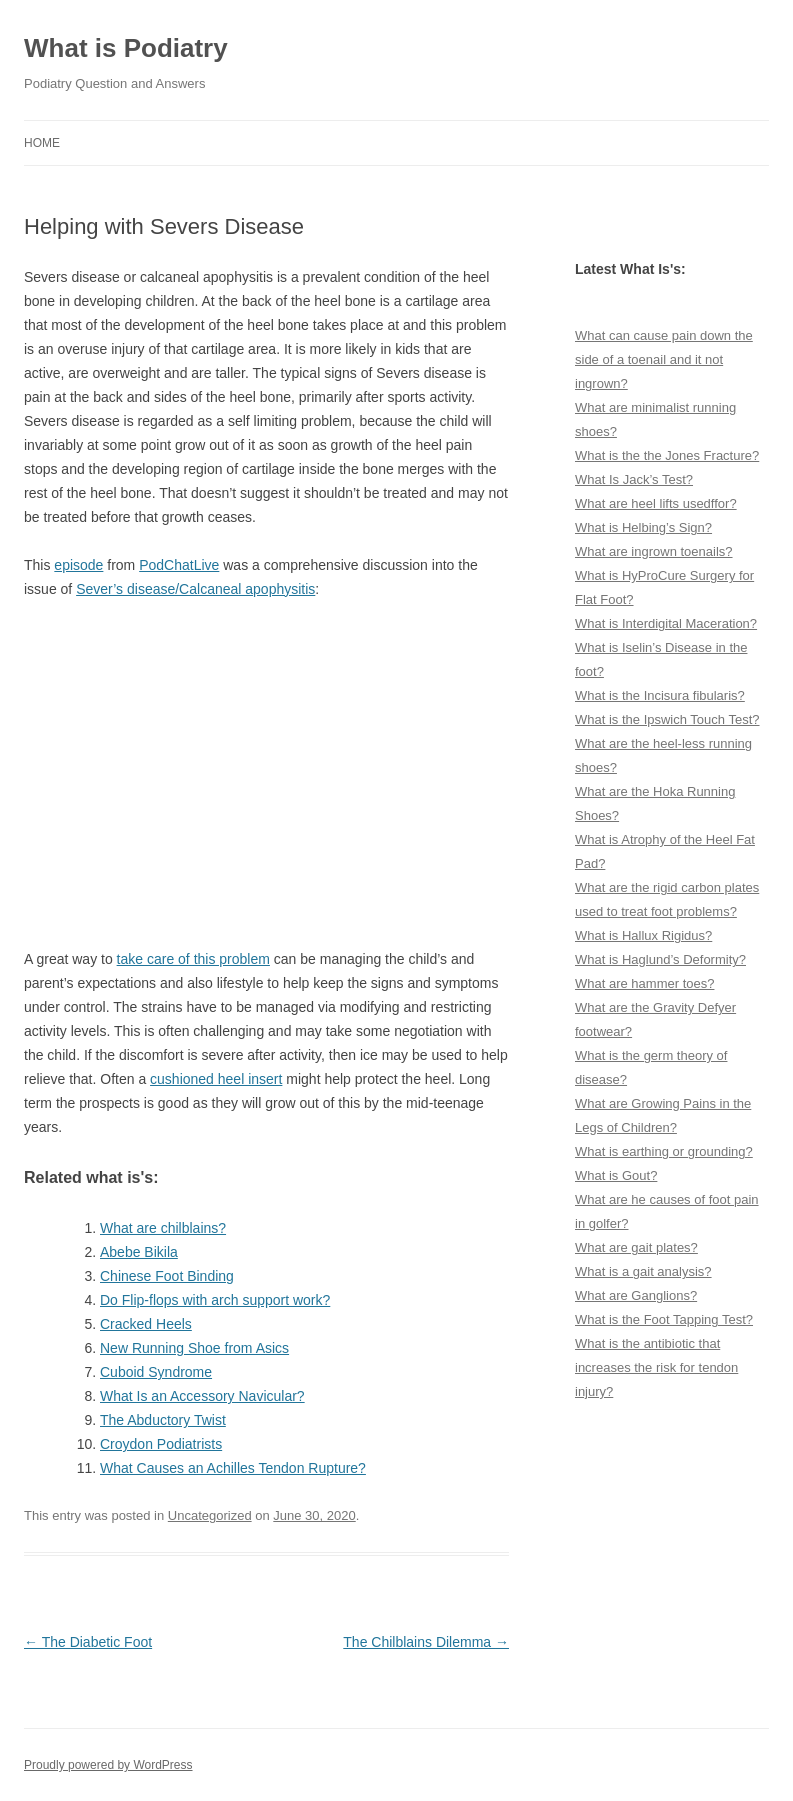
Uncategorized (210, 1515)
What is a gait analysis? (643, 1271)
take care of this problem (193, 959)
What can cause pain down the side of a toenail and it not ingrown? (664, 359)
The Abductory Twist (163, 1420)
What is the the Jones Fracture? (667, 455)
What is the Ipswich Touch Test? (667, 719)
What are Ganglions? (636, 1295)
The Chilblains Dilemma (426, 1642)
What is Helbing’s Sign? (643, 527)
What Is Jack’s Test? (634, 479)
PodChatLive (179, 565)
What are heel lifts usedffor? (656, 503)
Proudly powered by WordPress (108, 1765)
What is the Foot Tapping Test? (664, 1319)
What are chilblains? (163, 1228)
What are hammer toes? (644, 983)
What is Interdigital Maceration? (666, 623)
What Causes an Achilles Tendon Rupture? (233, 1468)
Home (42, 143)
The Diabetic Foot (88, 1642)
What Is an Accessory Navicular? (202, 1396)
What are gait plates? (636, 1247)
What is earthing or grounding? (664, 1151)
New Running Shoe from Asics (194, 1348)
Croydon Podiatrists (161, 1444)
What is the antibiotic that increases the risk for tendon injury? (656, 1367)
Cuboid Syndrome (156, 1372)
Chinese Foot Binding (167, 1276)
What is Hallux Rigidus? (643, 935)
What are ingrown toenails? (654, 551)
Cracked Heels (146, 1324)
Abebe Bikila (139, 1252)
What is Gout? (616, 1175)
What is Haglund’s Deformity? (660, 959)
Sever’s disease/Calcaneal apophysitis (195, 589)
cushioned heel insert (216, 1079)
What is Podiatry (126, 48)
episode (78, 565)
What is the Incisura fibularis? (660, 695)
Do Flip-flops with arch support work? (215, 1300)
